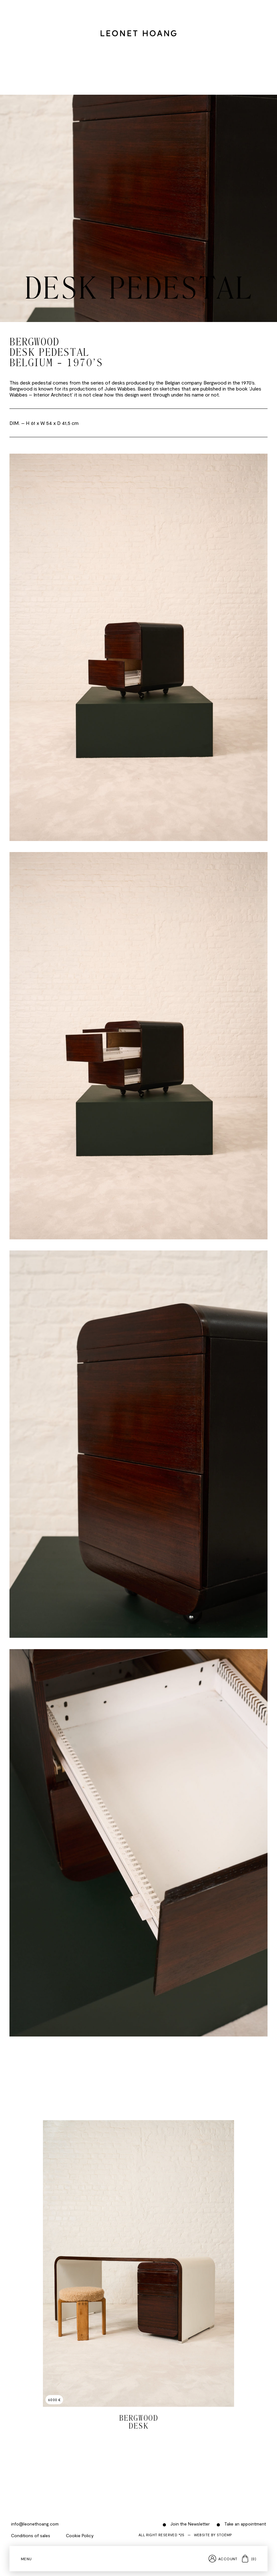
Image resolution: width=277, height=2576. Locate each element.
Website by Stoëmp (213, 2535)
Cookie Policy (79, 2535)
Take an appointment (244, 2523)
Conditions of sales (30, 2535)
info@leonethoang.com (35, 2523)
